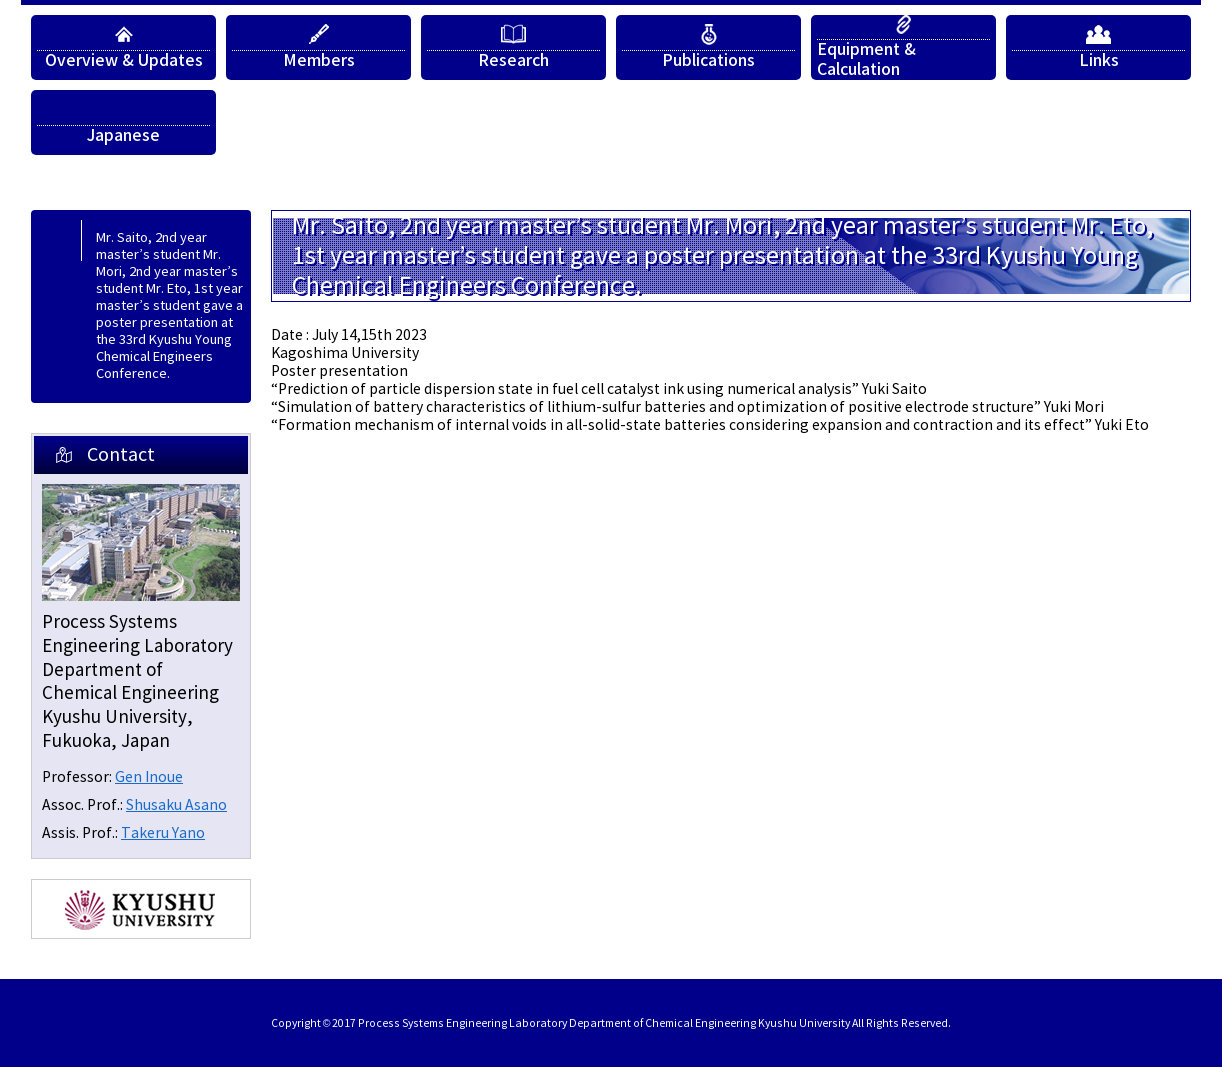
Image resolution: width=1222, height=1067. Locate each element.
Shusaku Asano (176, 805)
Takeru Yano (163, 833)
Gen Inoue (149, 777)
